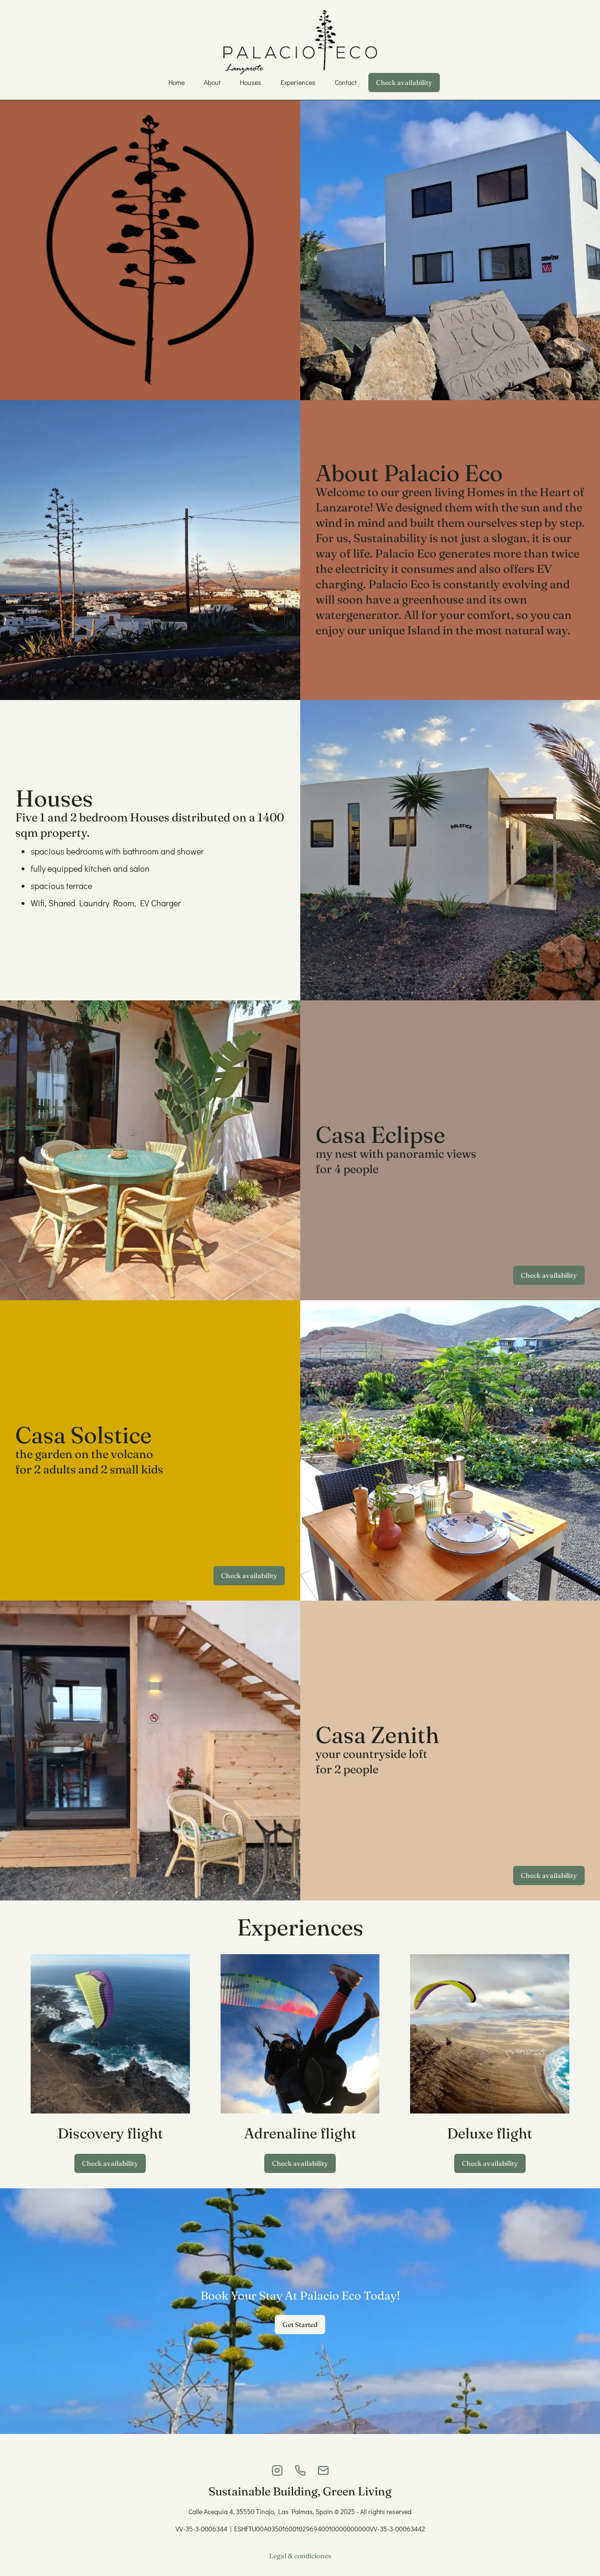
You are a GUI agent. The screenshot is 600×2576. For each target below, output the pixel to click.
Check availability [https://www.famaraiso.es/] (110, 2163)
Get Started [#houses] (300, 2324)
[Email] (323, 2470)
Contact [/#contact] (346, 82)
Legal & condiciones (300, 2556)
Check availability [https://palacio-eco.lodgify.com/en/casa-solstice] (249, 1575)
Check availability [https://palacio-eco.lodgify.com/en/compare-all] (404, 82)
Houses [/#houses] (250, 82)
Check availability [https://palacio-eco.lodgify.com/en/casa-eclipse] (549, 1275)
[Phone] (300, 2470)
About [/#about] (212, 82)
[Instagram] (277, 2470)
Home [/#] (176, 82)
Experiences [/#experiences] (298, 82)
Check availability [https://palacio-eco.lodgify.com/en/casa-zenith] (549, 1875)
